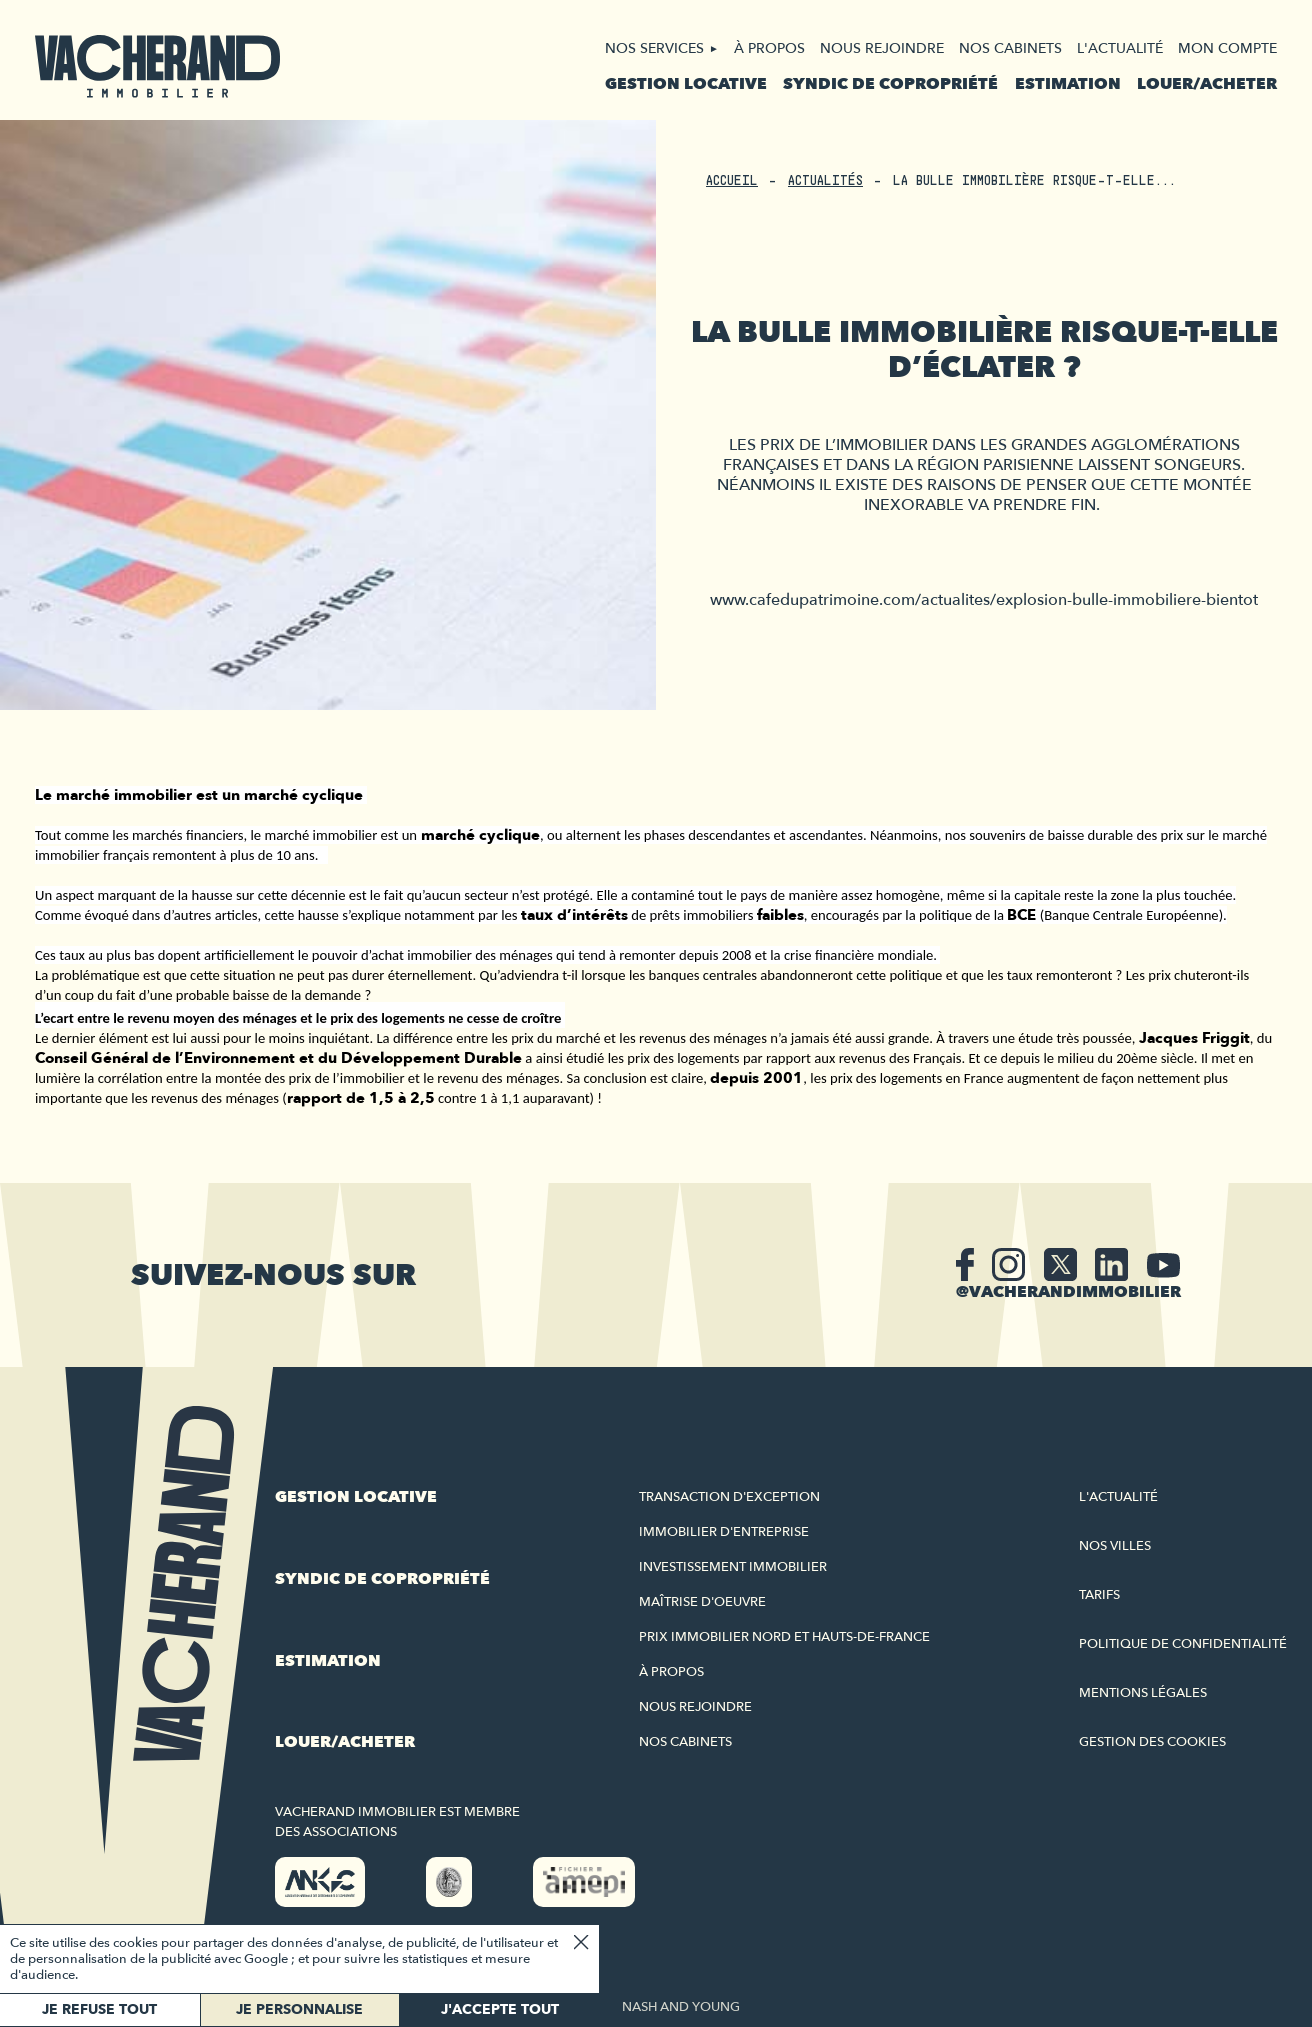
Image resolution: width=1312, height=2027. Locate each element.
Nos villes (1115, 1546)
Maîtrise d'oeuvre (702, 1602)
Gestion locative (686, 84)
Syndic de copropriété (890, 84)
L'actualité (1120, 48)
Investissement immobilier (733, 1567)
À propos (769, 48)
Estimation (1068, 84)
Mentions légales (1143, 1693)
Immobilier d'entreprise (724, 1532)
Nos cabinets (1010, 48)
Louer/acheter (1207, 84)
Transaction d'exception (729, 1497)
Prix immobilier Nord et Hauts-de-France (784, 1637)
